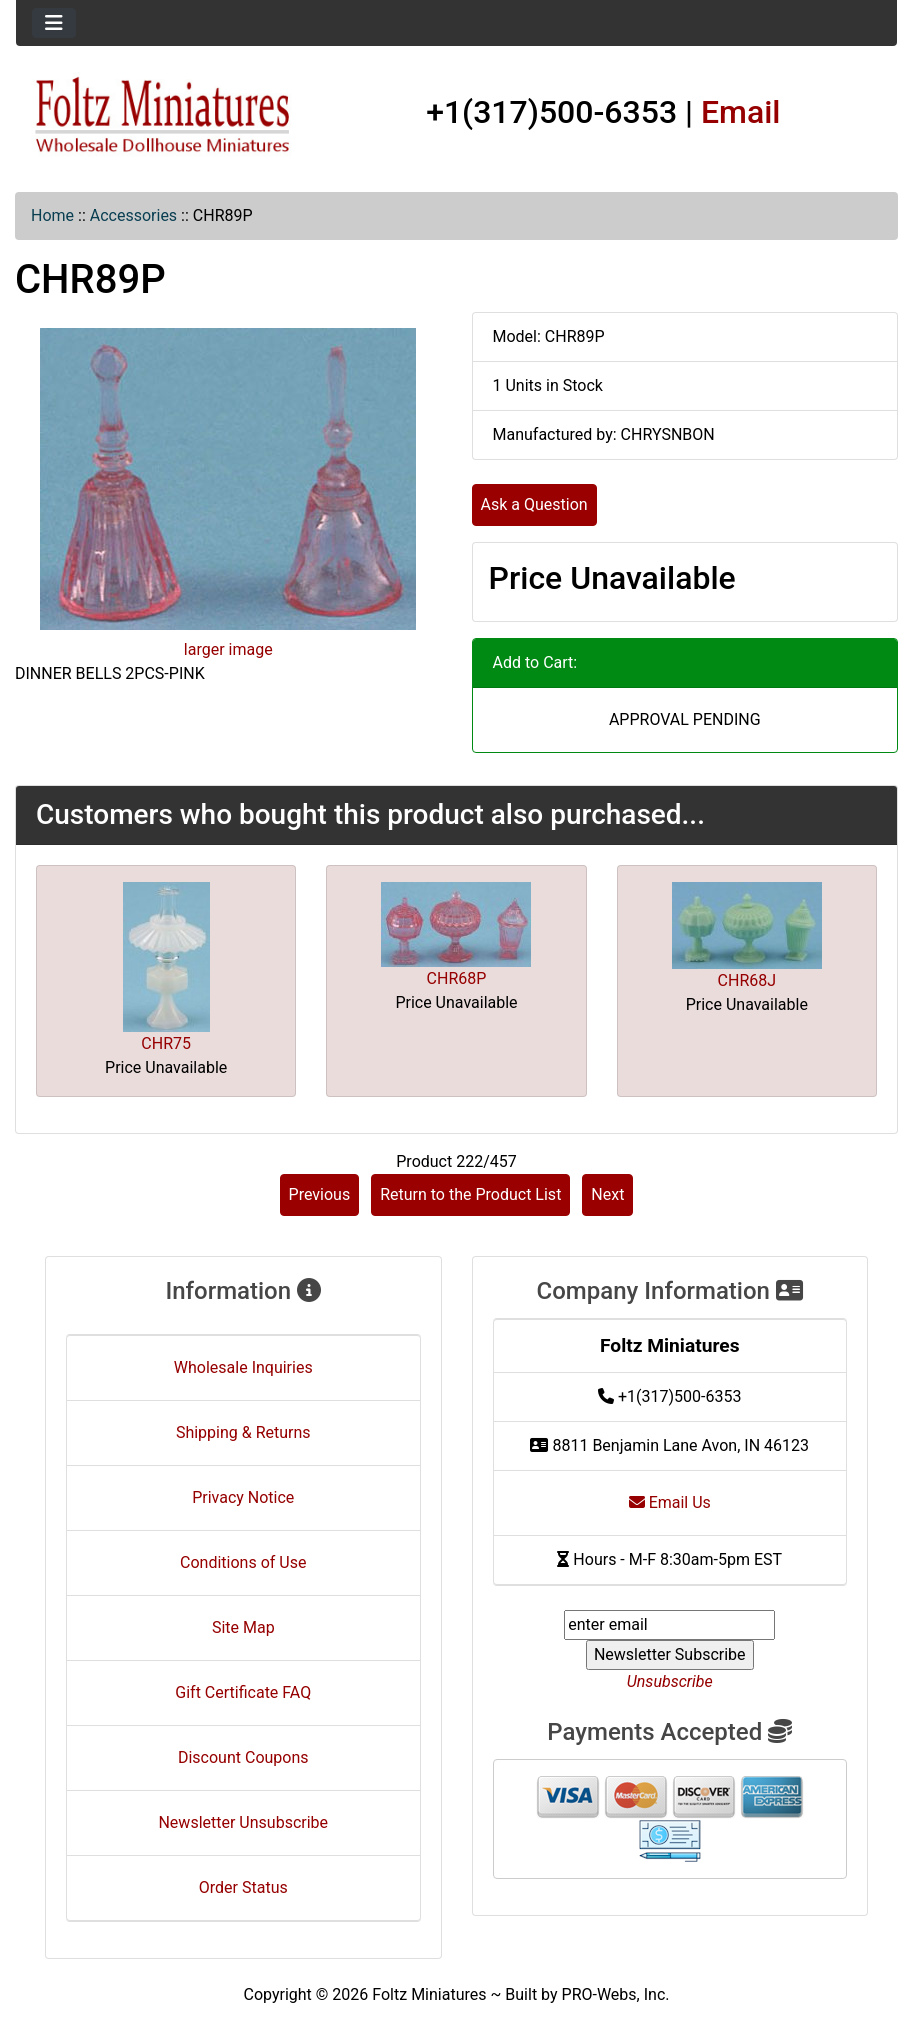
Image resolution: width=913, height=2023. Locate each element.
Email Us (670, 1502)
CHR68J (747, 980)
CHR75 (166, 1043)
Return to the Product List (470, 1194)
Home (52, 215)
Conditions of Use (243, 1562)
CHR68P (457, 978)
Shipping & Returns (243, 1432)
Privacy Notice (243, 1497)
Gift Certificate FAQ (243, 1692)
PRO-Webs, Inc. (616, 1994)
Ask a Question (534, 504)
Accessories (133, 215)
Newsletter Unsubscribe (243, 1822)
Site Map (243, 1627)
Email (741, 112)
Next (607, 1194)
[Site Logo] (163, 116)
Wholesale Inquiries (243, 1367)
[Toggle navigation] (54, 23)
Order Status (243, 1887)
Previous (320, 1194)
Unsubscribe (670, 1681)
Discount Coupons (243, 1757)
